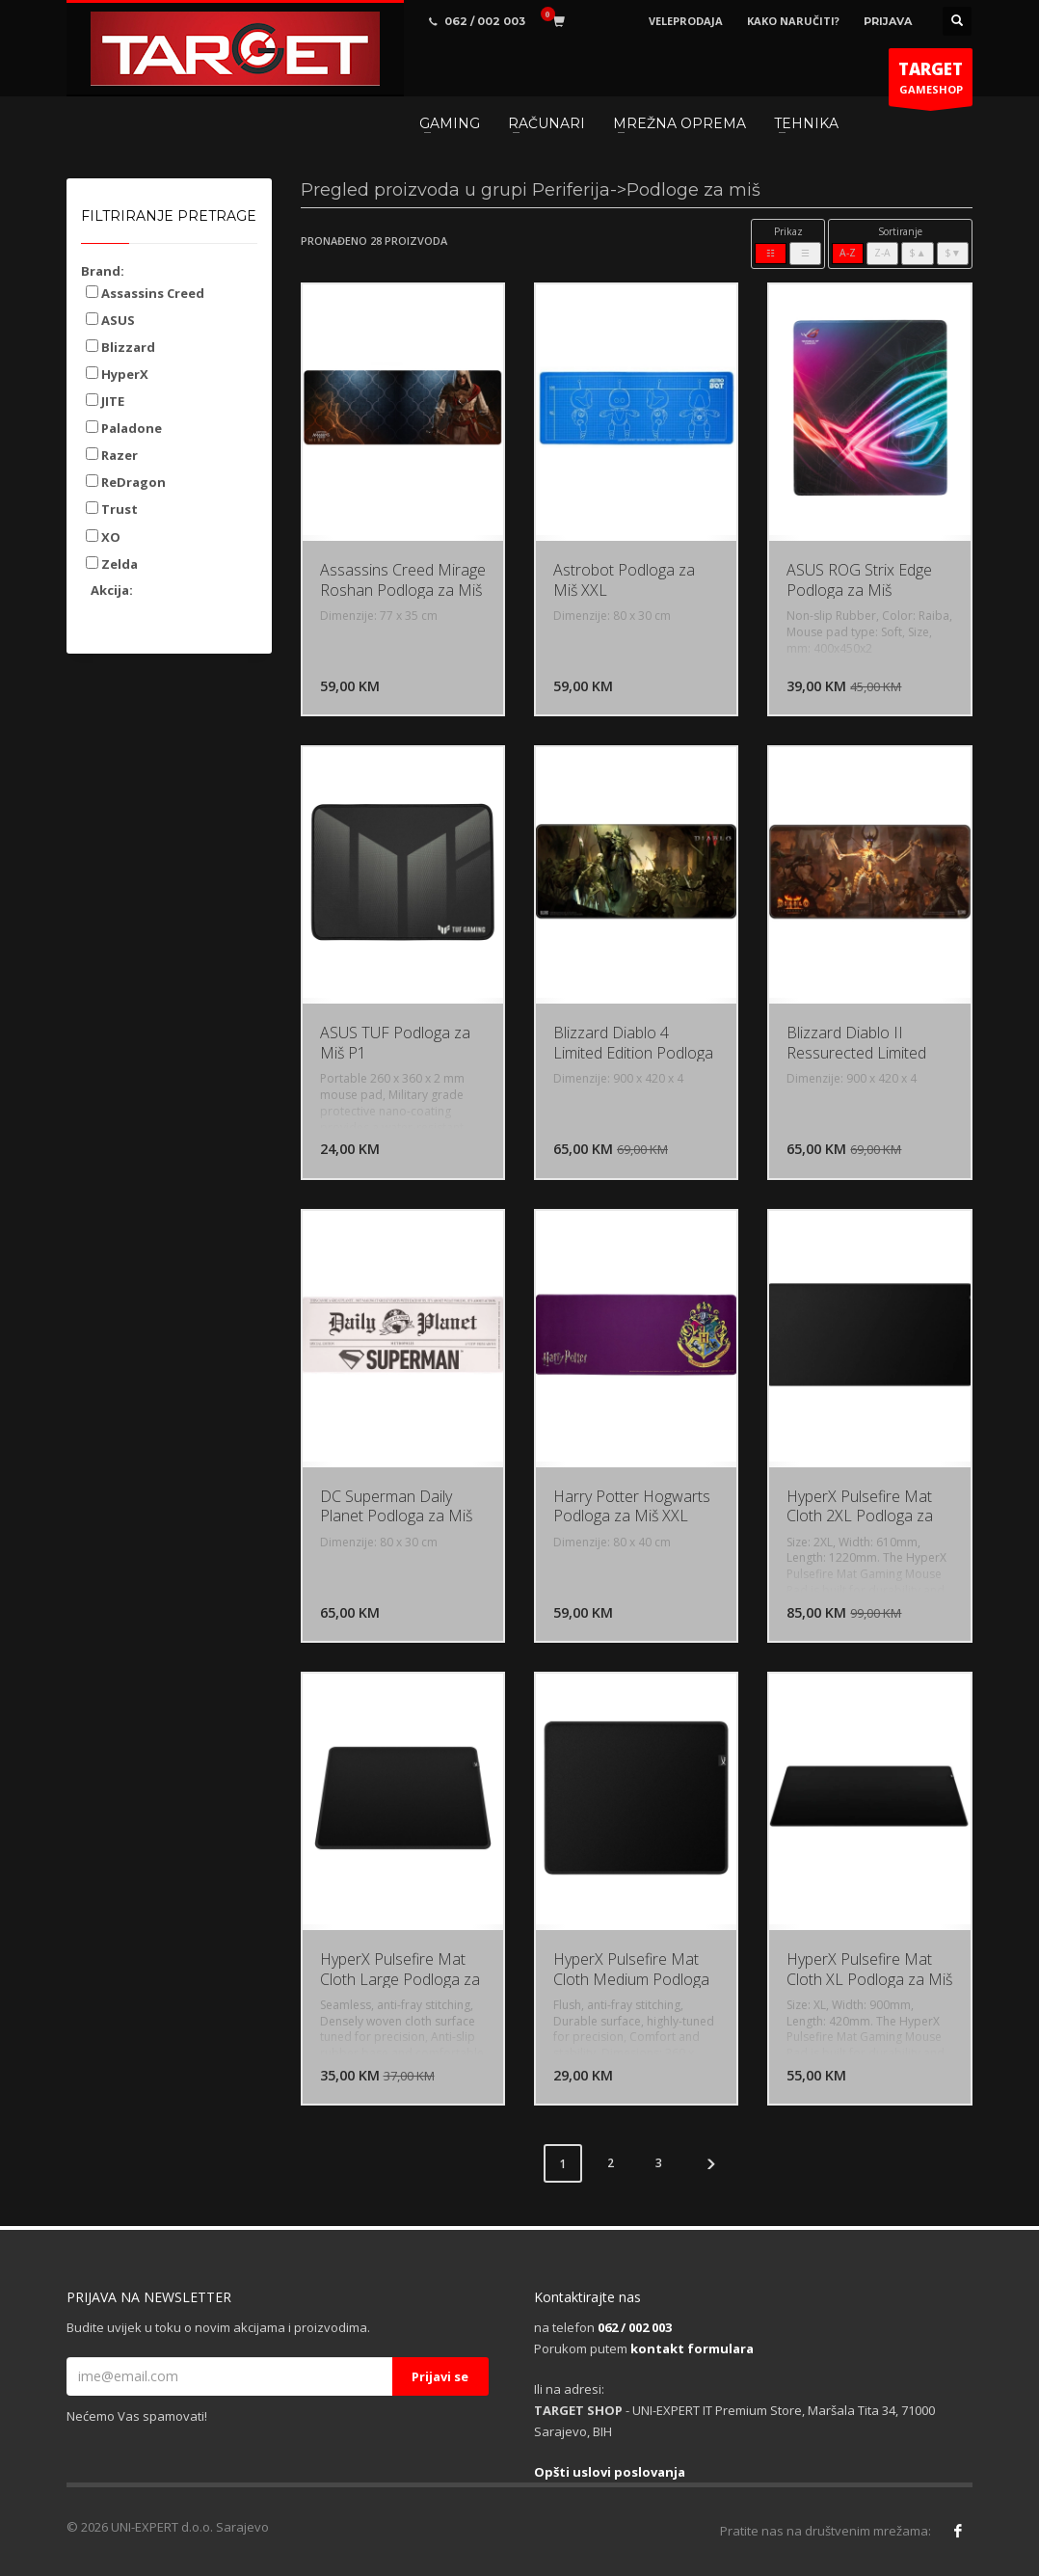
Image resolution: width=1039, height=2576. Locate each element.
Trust (112, 509)
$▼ (953, 252)
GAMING (449, 123)
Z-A (882, 252)
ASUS (110, 320)
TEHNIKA (806, 123)
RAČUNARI (546, 123)
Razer (112, 455)
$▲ (917, 252)
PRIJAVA (888, 21)
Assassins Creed (145, 293)
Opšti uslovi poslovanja (609, 2472)
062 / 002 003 (635, 2327)
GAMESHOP (930, 82)
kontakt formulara (692, 2348)
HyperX (117, 374)
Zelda (112, 564)
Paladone (124, 428)
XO (103, 537)
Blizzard (120, 347)
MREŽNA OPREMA (679, 123)
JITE (105, 401)
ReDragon (126, 482)
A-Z (847, 252)
